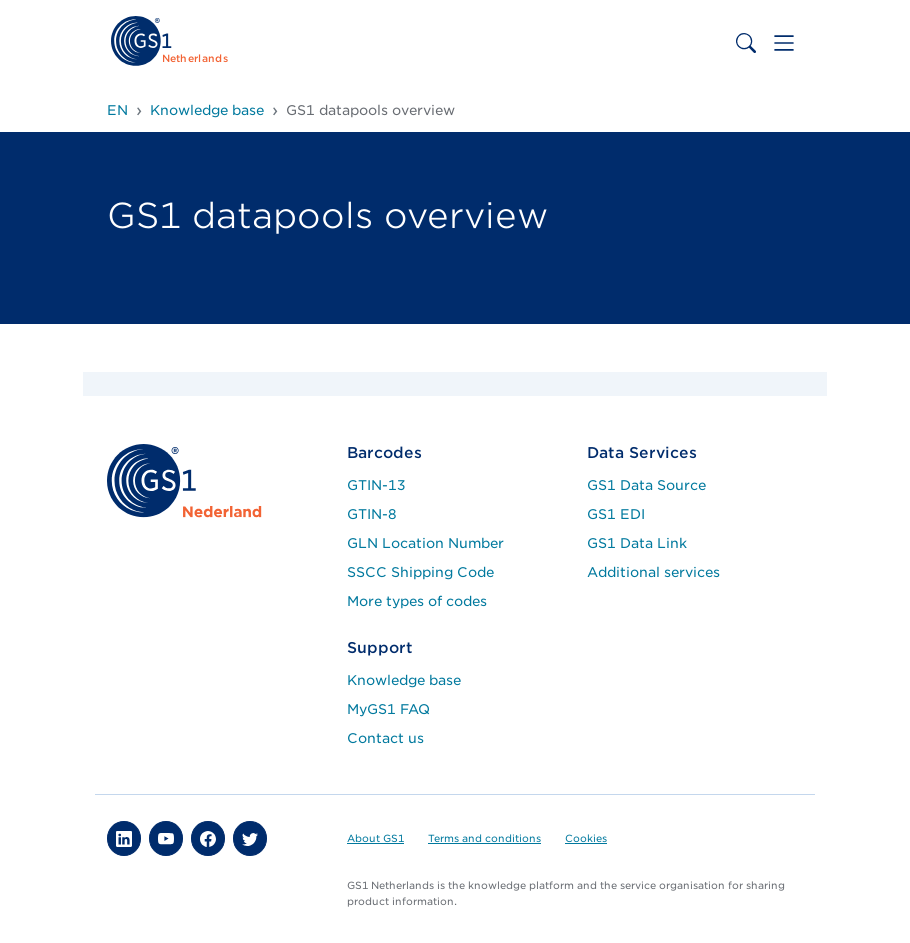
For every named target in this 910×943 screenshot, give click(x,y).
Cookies (586, 838)
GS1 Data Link (637, 543)
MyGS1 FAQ (388, 709)
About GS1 (375, 838)
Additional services (653, 572)
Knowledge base (404, 680)
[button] (124, 838)
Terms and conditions (484, 838)
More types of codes (417, 601)
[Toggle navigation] (784, 43)
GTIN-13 (376, 485)
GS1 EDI (616, 514)
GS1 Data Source (646, 485)
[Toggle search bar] (746, 43)
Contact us (385, 738)
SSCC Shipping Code (420, 572)
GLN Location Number (425, 543)
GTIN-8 (372, 514)
